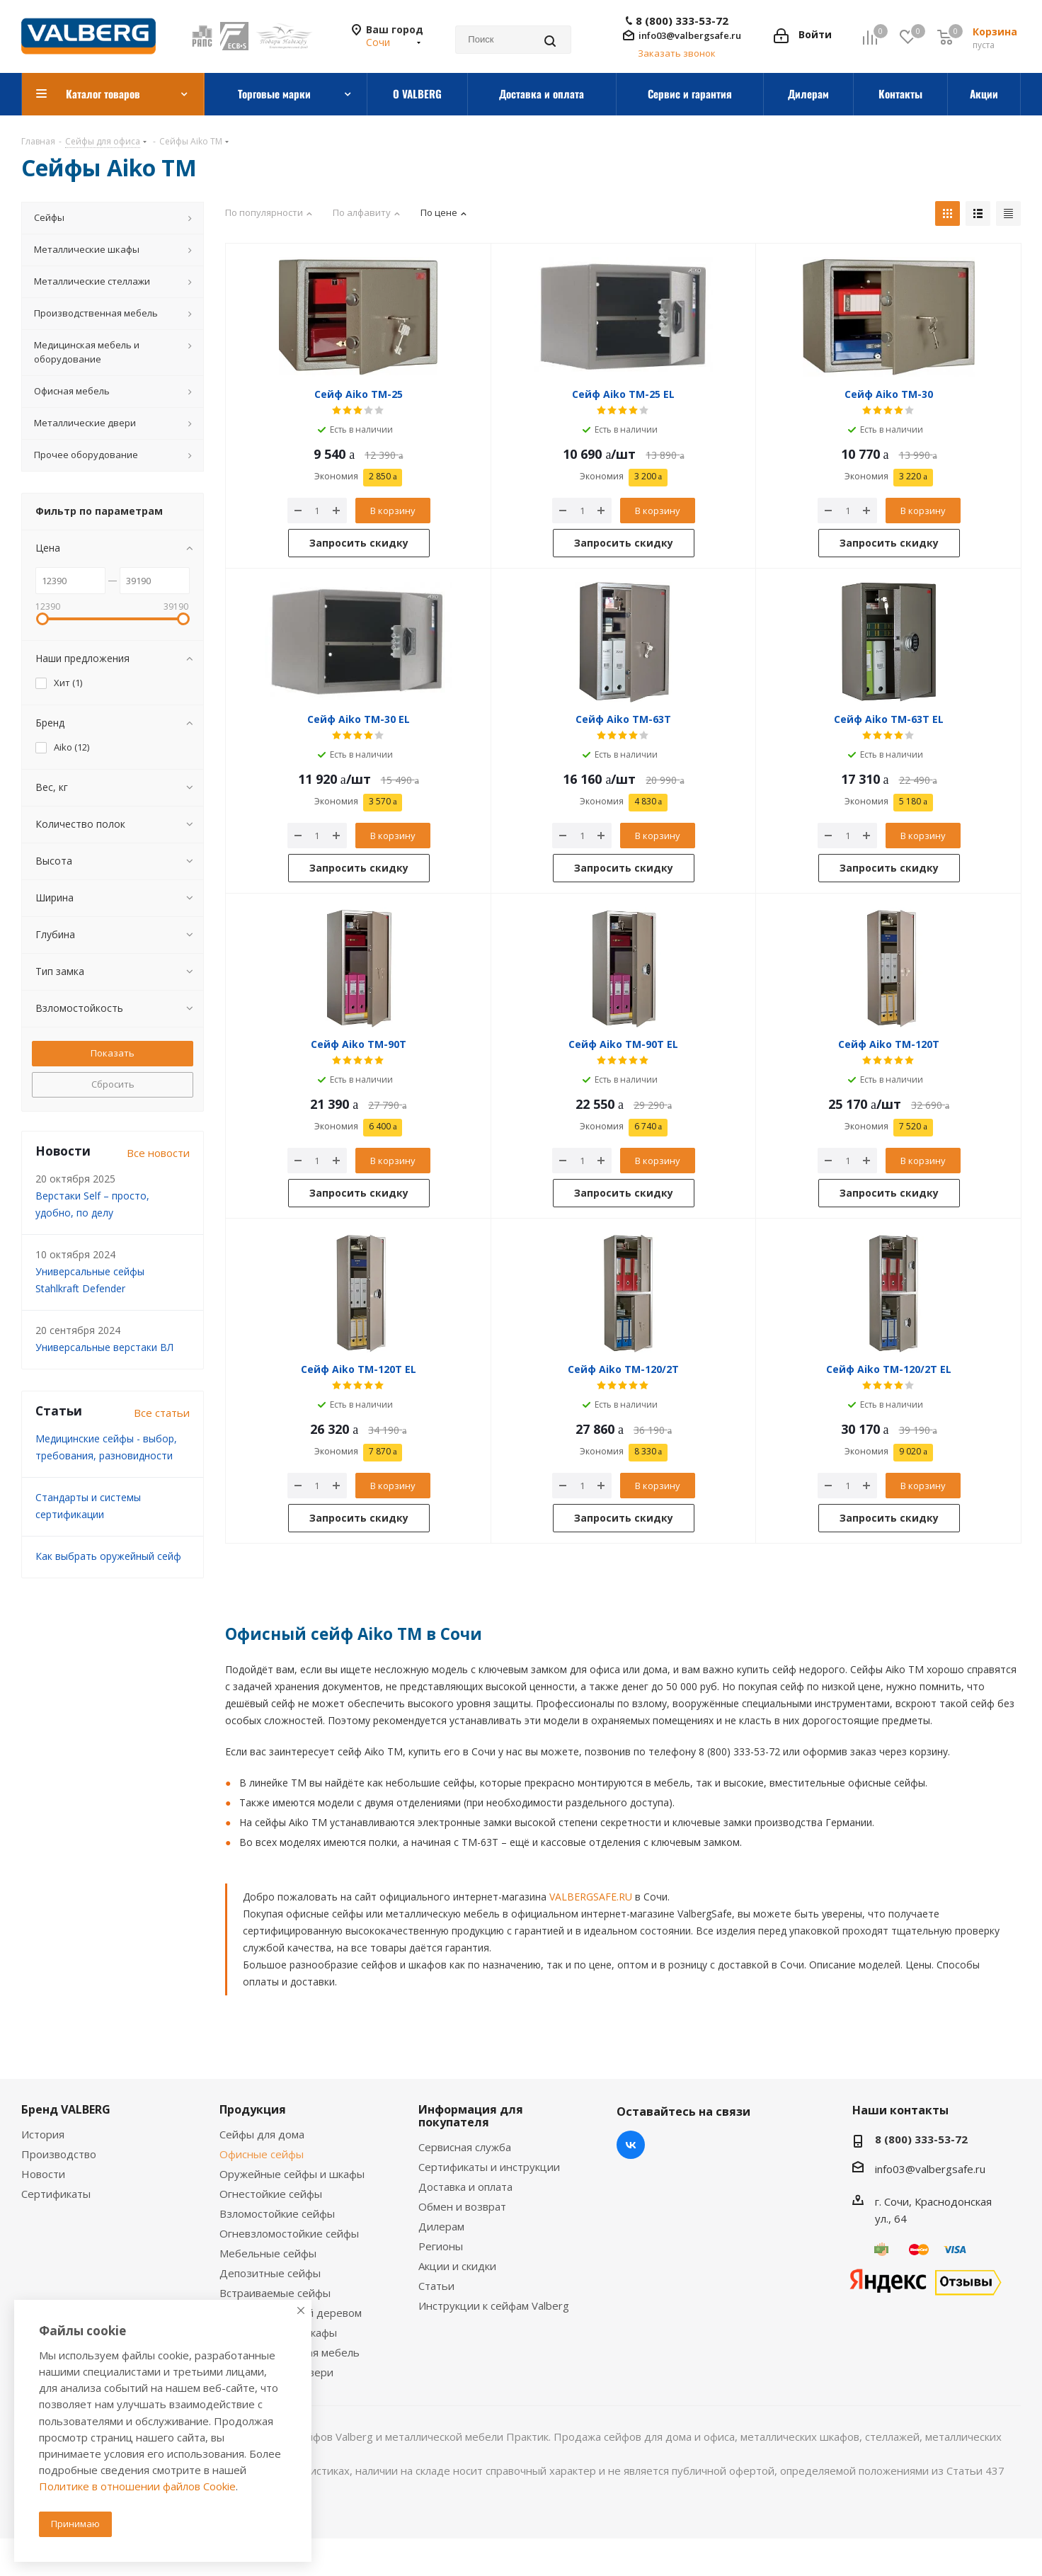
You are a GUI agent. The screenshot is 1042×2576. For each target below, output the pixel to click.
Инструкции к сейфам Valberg (493, 2305)
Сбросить (112, 1084)
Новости (43, 2174)
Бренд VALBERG (65, 2109)
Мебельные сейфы (267, 2253)
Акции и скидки (457, 2266)
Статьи (436, 2286)
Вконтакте (631, 2145)
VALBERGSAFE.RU (590, 1896)
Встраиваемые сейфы (275, 2293)
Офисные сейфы (261, 2154)
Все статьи (162, 1413)
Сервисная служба (464, 2147)
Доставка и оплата (465, 2186)
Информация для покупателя (470, 2116)
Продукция (252, 2109)
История (42, 2134)
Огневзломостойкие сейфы (289, 2233)
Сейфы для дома (261, 2134)
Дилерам (441, 2226)
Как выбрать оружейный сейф (108, 1556)
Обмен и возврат (462, 2206)
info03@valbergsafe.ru (690, 35)
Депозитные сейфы (270, 2273)
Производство (58, 2154)
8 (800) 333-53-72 (682, 21)
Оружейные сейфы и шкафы (292, 2174)
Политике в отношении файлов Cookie (137, 2486)
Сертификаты (56, 2194)
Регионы (440, 2246)
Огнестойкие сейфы (270, 2194)
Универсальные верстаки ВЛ (104, 1347)
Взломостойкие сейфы (277, 2213)
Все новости (158, 1153)
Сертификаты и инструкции (489, 2167)
